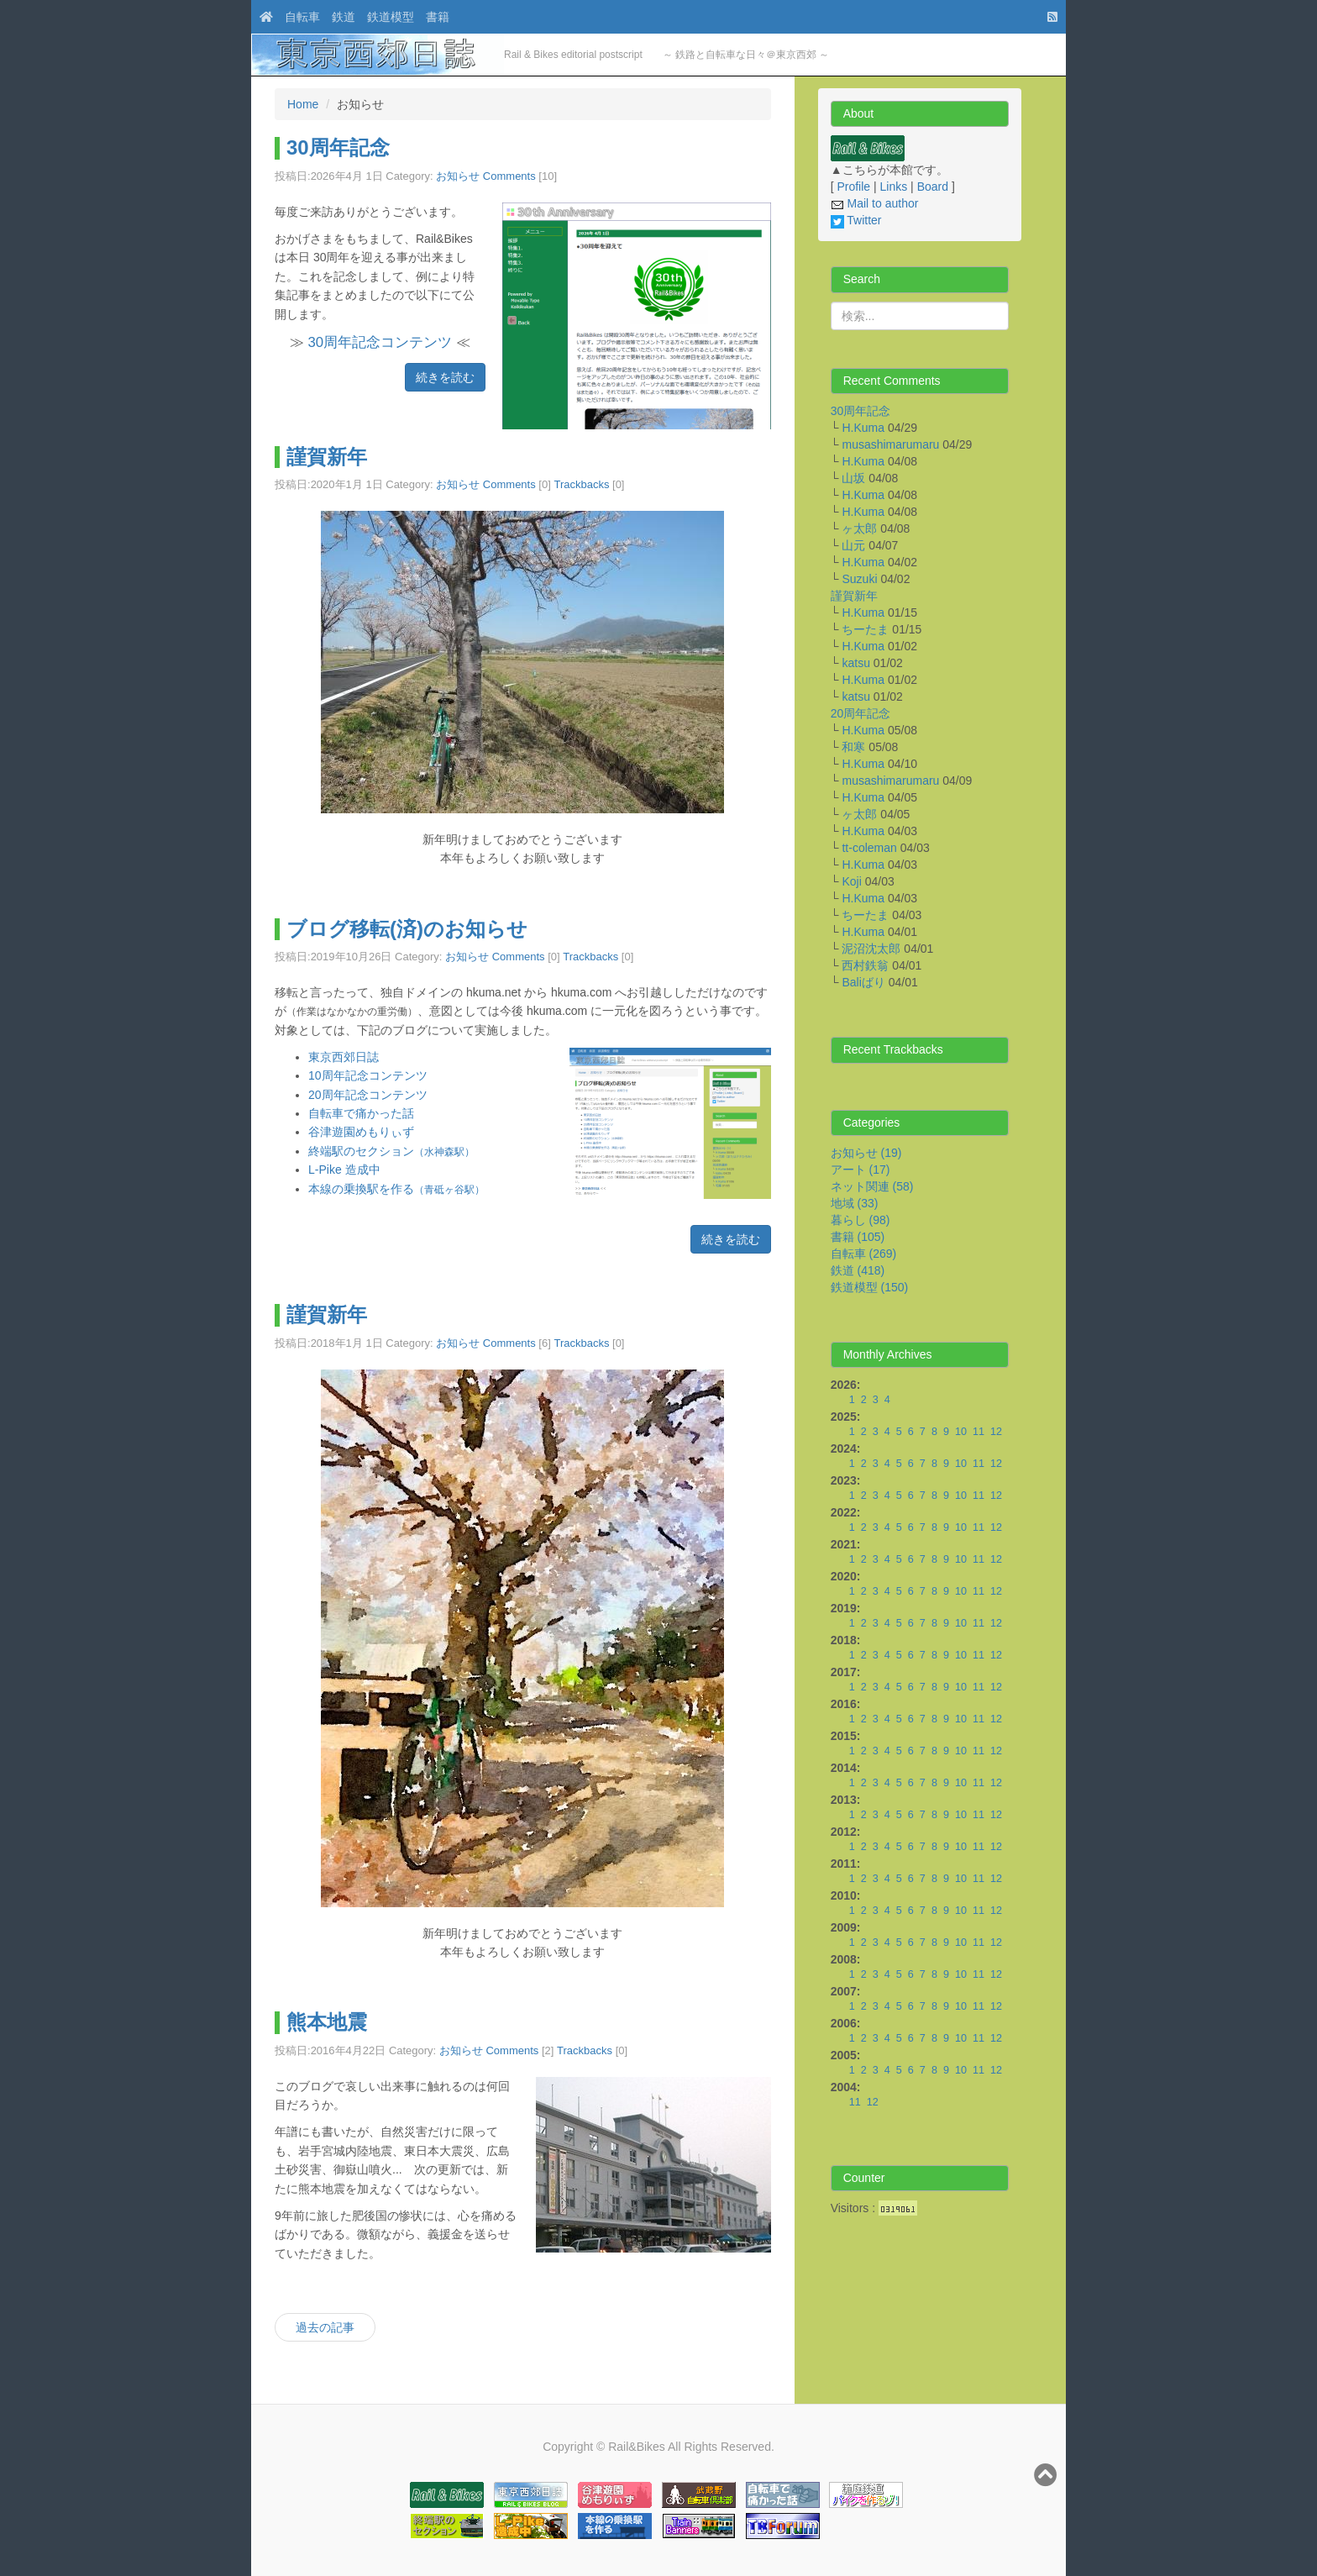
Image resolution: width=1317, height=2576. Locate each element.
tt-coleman (869, 847)
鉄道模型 (390, 17)
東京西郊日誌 (343, 1057)
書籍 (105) (858, 1236)
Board (932, 186)
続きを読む (445, 377)
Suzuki (859, 579)
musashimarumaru (890, 444)
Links (894, 186)
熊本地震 (326, 2022)
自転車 (302, 17)
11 (978, 1432)
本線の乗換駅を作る (396, 1189)
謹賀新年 (326, 456)
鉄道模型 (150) (870, 1287)
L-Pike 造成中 (344, 1169)
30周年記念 (338, 147)
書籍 (437, 17)
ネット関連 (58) (872, 1186)
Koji (851, 881)
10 (961, 1432)
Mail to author (875, 203)
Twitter (856, 220)
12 (996, 1432)
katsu (855, 663)
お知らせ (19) (866, 1152)
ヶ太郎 (859, 528)
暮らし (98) (860, 1220)
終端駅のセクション (391, 1151)
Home (302, 104)
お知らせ (458, 176)
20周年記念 (861, 713)
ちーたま (865, 629)
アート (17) (860, 1169)
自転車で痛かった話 (361, 1113)
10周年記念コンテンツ (368, 1075)
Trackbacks (581, 484)
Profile (853, 186)
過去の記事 (325, 2327)
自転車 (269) (864, 1253)
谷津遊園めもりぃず (361, 1131)
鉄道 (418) (858, 1270)
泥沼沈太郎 (871, 948)
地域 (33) (855, 1203)
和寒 (853, 747)
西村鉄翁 (865, 965)
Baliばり (863, 982)
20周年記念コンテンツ (368, 1094)
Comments (509, 176)
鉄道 (343, 17)
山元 (853, 545)
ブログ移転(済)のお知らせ (406, 928)
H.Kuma (863, 427)
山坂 (853, 478)
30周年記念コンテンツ (379, 342)
